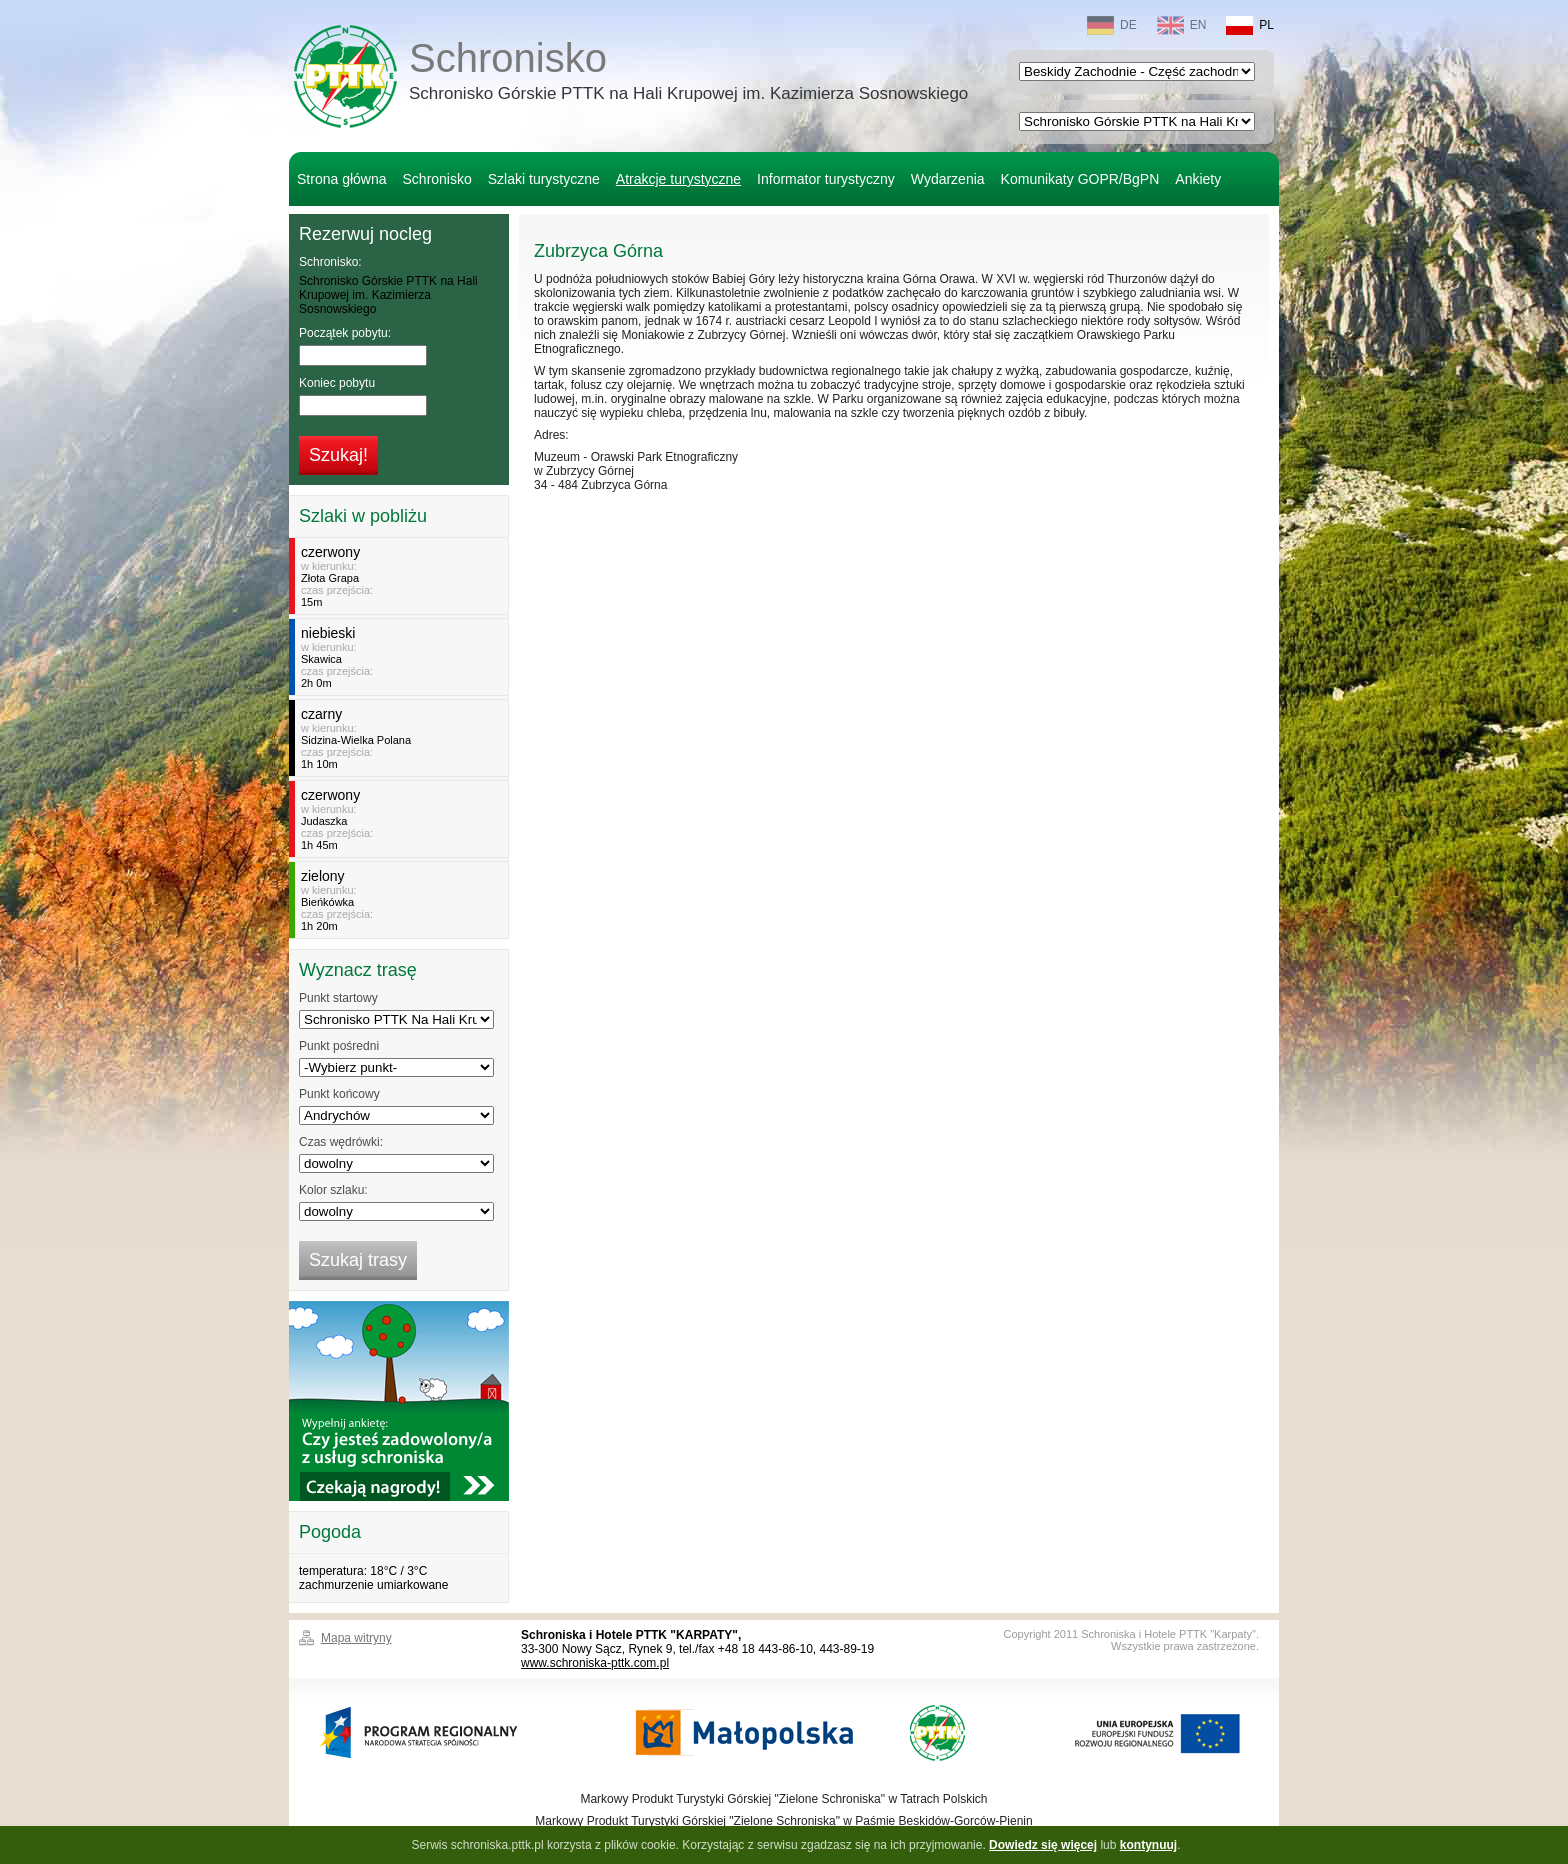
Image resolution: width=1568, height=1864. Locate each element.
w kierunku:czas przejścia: (401, 576)
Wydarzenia (948, 179)
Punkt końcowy (339, 1094)
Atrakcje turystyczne (678, 179)
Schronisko (688, 74)
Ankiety (1198, 179)
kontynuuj (1148, 1845)
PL (1250, 25)
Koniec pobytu (337, 383)
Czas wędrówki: (341, 1142)
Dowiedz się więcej (1043, 1845)
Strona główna (342, 179)
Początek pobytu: (345, 333)
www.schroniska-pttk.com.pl (595, 1663)
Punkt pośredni (339, 1046)
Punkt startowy (338, 998)
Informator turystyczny (826, 179)
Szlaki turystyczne (544, 179)
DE (1112, 25)
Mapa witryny (356, 1638)
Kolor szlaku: (333, 1190)
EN (1182, 25)
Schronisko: (330, 262)
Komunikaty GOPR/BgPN (1080, 179)
